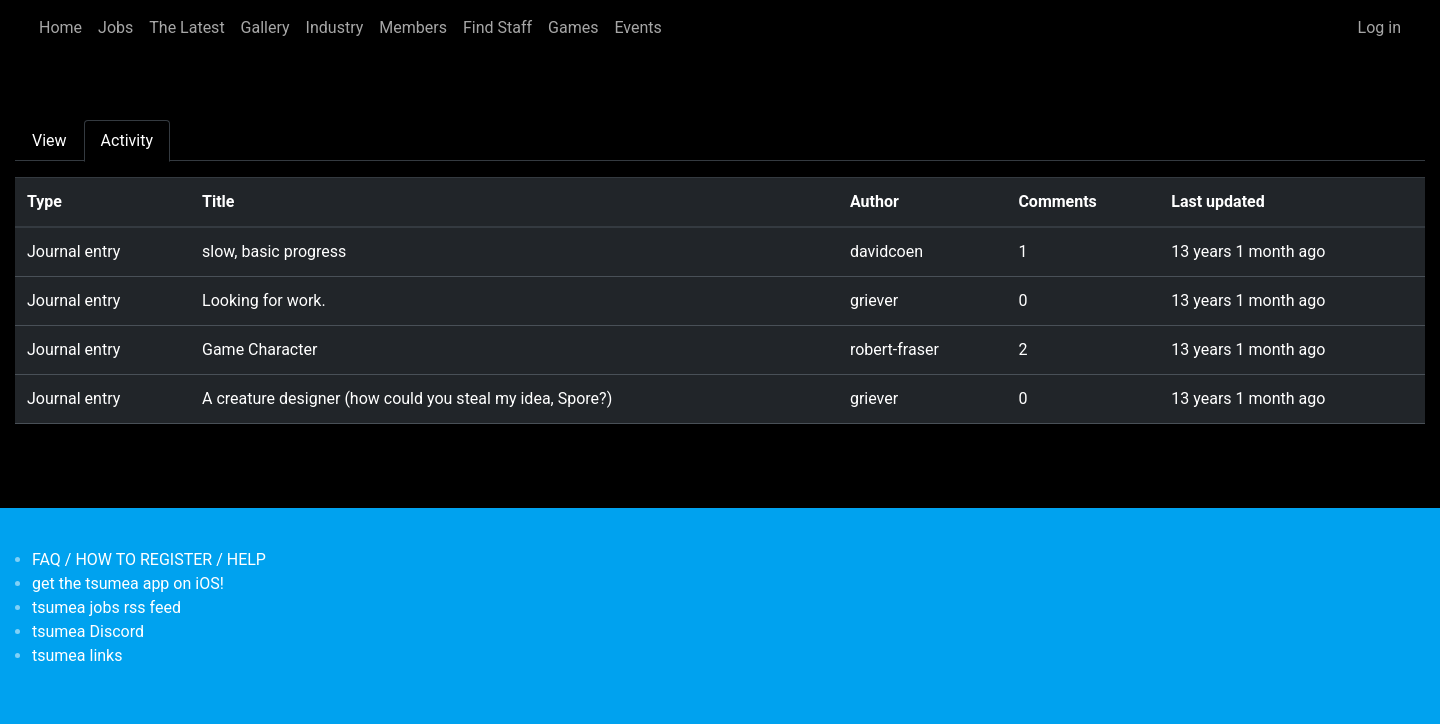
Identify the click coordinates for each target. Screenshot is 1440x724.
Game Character (259, 349)
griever (874, 300)
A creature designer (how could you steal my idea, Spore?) (407, 398)
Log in (1379, 27)
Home (60, 27)
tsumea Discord (88, 631)
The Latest (186, 27)
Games (573, 27)
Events (637, 27)
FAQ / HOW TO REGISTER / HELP (149, 559)
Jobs (115, 27)
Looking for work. (264, 300)
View (49, 140)
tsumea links (77, 655)
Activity (127, 140)
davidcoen (886, 251)
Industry (335, 27)
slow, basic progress (274, 251)
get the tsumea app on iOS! (128, 583)
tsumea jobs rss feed (106, 607)
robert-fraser (894, 349)
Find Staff (497, 27)
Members (413, 27)
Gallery (265, 27)
